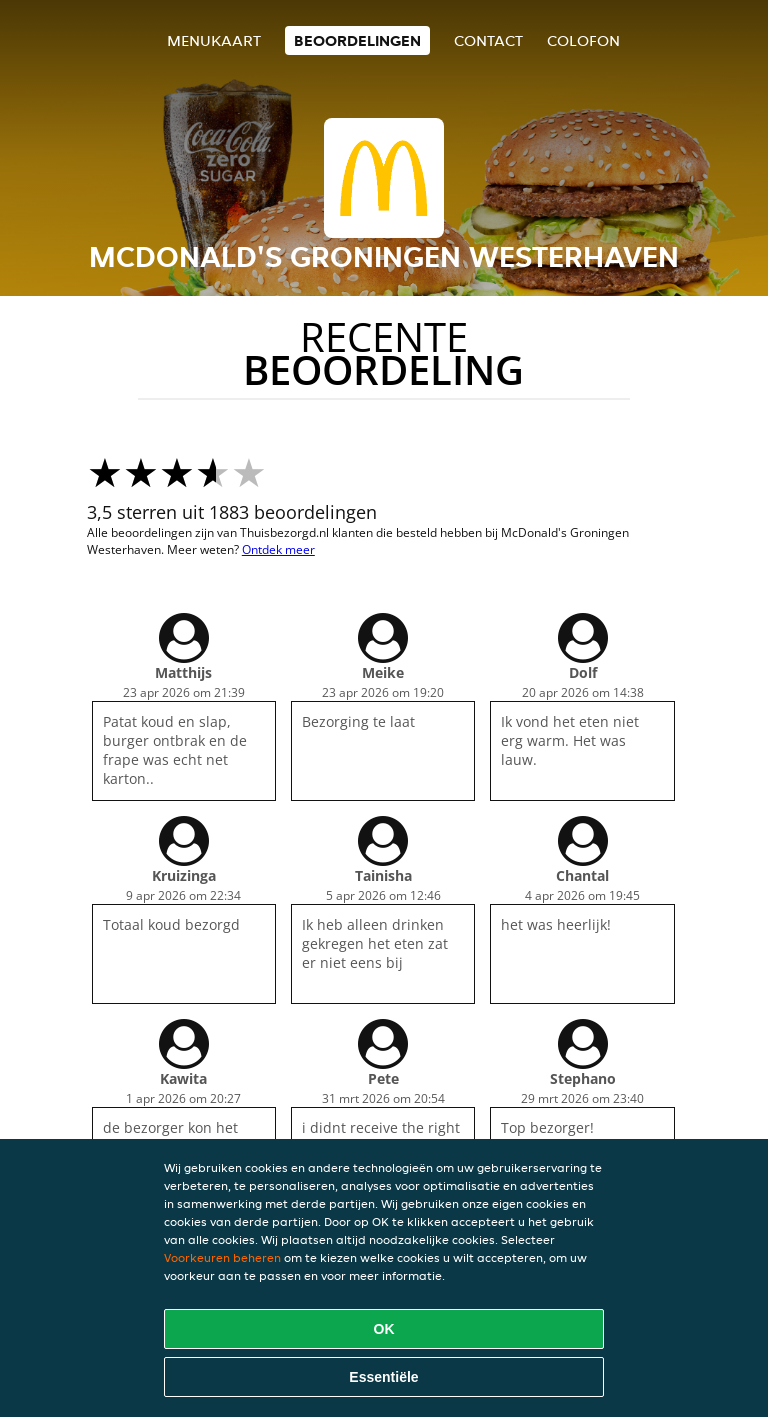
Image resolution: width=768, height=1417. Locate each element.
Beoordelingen (357, 40)
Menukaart (214, 40)
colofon (583, 40)
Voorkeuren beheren (222, 1257)
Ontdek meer (278, 549)
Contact (488, 40)
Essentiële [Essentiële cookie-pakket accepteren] (383, 1377)
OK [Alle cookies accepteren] (384, 1329)
